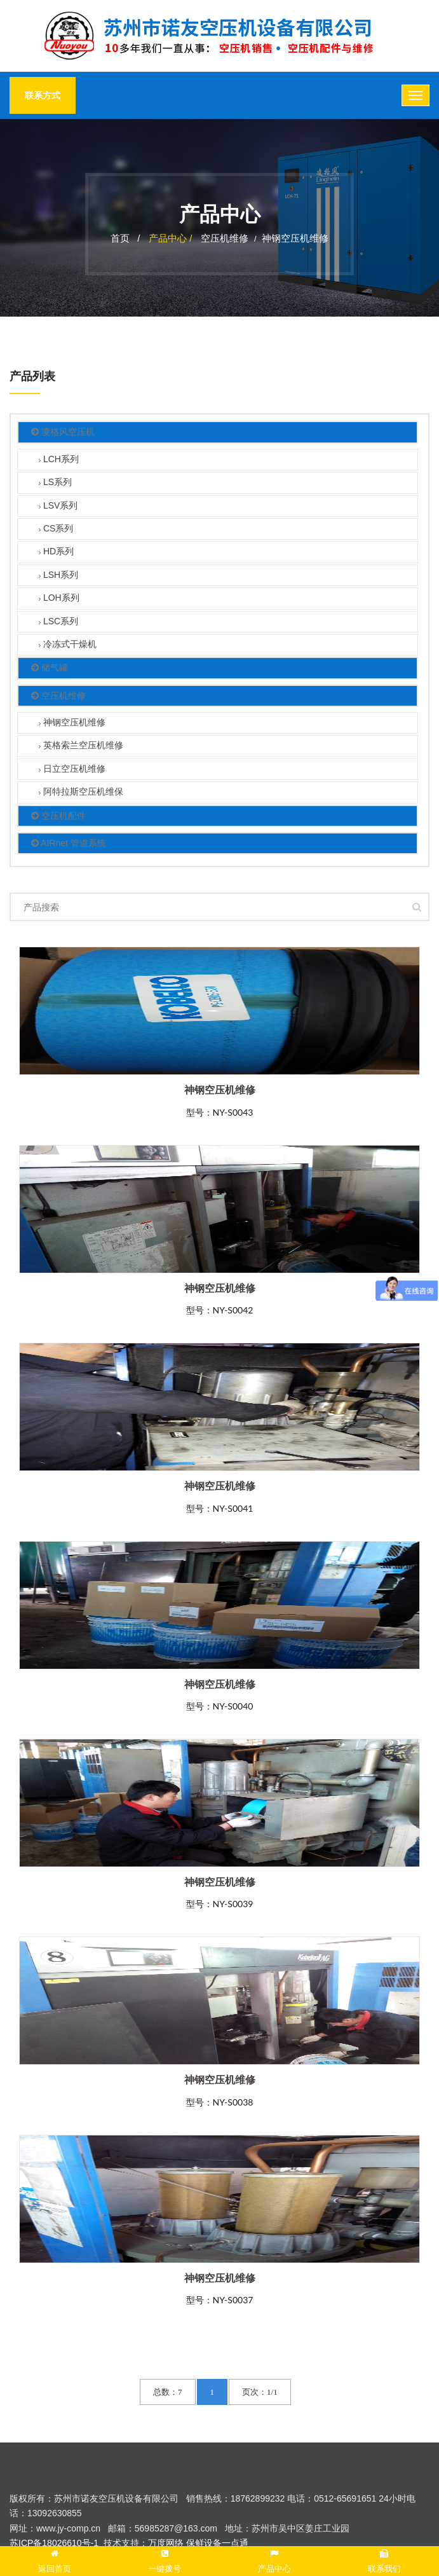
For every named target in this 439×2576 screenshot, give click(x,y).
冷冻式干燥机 (68, 645)
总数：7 (167, 2392)
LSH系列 (58, 575)
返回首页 (54, 2559)
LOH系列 (59, 598)
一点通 (235, 2543)
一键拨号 (164, 2559)
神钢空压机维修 (295, 238)
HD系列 (56, 552)
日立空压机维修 (72, 769)
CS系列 (56, 529)
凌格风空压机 (63, 432)
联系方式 (42, 95)
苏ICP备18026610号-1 (54, 2543)
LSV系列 (58, 506)
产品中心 (274, 2559)
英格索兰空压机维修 (81, 746)
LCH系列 (59, 460)
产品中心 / (172, 238)
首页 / (125, 238)
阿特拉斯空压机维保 (81, 793)
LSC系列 (58, 622)
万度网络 (166, 2543)
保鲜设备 (204, 2543)
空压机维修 (224, 238)
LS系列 (55, 483)
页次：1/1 (260, 2392)
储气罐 (49, 668)
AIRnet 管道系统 (68, 843)
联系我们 (384, 2559)
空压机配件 (58, 816)
